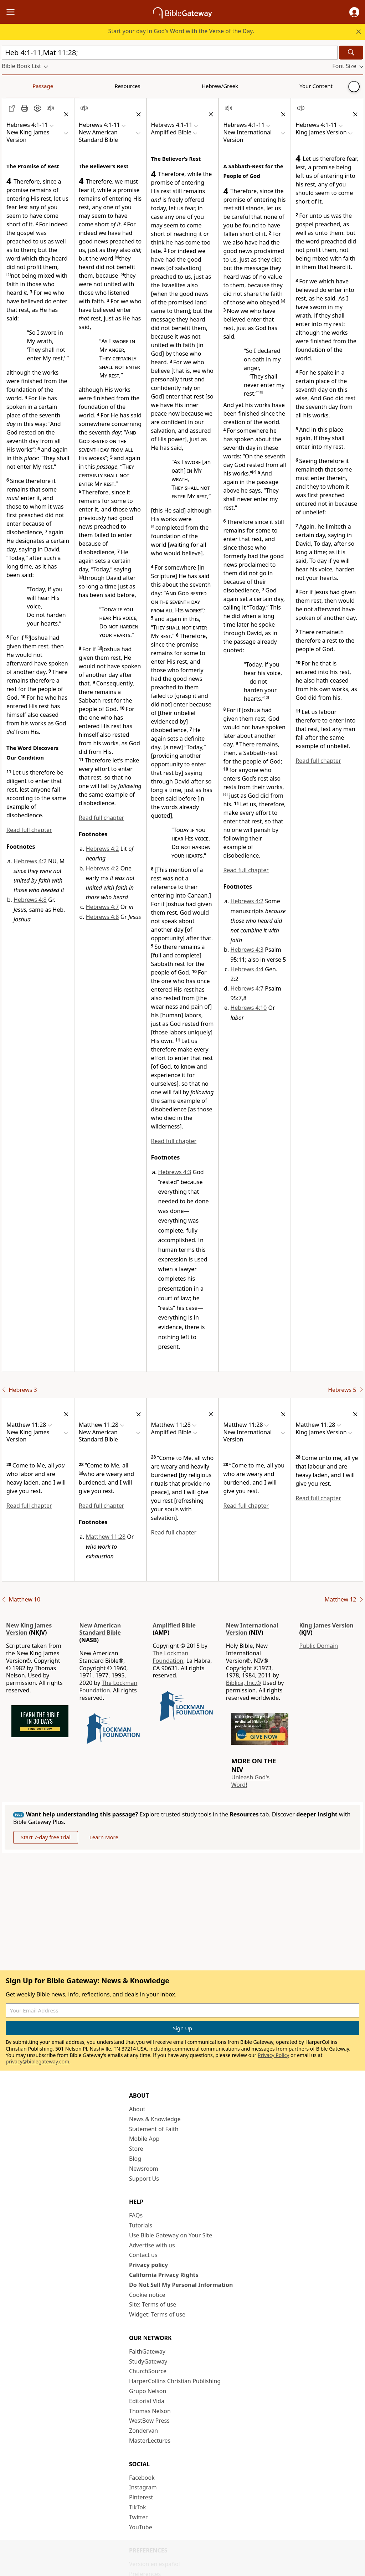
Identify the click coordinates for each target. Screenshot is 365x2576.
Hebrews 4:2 (30, 861)
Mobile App (144, 2139)
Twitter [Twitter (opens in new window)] (138, 2517)
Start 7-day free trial (46, 1837)
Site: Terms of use (152, 2304)
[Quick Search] (170, 53)
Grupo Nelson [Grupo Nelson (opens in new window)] (147, 2391)
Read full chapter (29, 830)
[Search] (351, 53)
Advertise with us (152, 2245)
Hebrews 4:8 (30, 900)
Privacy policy (148, 2265)
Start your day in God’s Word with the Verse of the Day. (181, 31)
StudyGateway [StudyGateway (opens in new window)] (148, 2361)
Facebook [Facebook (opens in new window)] (142, 2478)
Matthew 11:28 (105, 1537)
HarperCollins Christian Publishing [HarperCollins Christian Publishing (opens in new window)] (175, 2381)
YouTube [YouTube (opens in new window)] (140, 2527)
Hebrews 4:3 (174, 1172)
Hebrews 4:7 (102, 907)
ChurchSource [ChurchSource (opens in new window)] (147, 2371)
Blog (135, 2159)
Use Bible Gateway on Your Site (170, 2235)
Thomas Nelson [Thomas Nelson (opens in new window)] (150, 2411)
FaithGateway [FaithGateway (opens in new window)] (147, 2351)
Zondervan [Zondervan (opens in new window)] (143, 2430)
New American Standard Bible (100, 1629)
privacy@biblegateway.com (37, 2061)
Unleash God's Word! (250, 1781)
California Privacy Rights (164, 2275)
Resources (52, 85)
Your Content (141, 85)
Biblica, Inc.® (243, 1683)
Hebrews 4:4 (246, 969)
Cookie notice (147, 2295)
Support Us (144, 2178)
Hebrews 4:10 (248, 1008)
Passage (17, 85)
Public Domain (318, 1646)
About (137, 2109)
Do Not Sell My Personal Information (181, 2285)
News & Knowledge (155, 2119)
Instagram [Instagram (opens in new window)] (143, 2487)
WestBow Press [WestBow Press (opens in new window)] (149, 2421)
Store (136, 2149)
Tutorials (140, 2225)
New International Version (252, 1629)
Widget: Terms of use (157, 2314)
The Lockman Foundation (108, 1686)
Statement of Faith (154, 2129)
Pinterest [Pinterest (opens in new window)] (141, 2497)
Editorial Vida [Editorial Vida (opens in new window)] (146, 2401)
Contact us (143, 2255)
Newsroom (143, 2169)
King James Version (326, 1625)
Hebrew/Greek (95, 85)
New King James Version (29, 1629)
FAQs (136, 2215)
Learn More (103, 1837)
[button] (354, 12)
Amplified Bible (174, 1625)
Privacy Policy (273, 2055)
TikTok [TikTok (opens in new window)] (137, 2507)
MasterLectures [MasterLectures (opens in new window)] (149, 2440)
